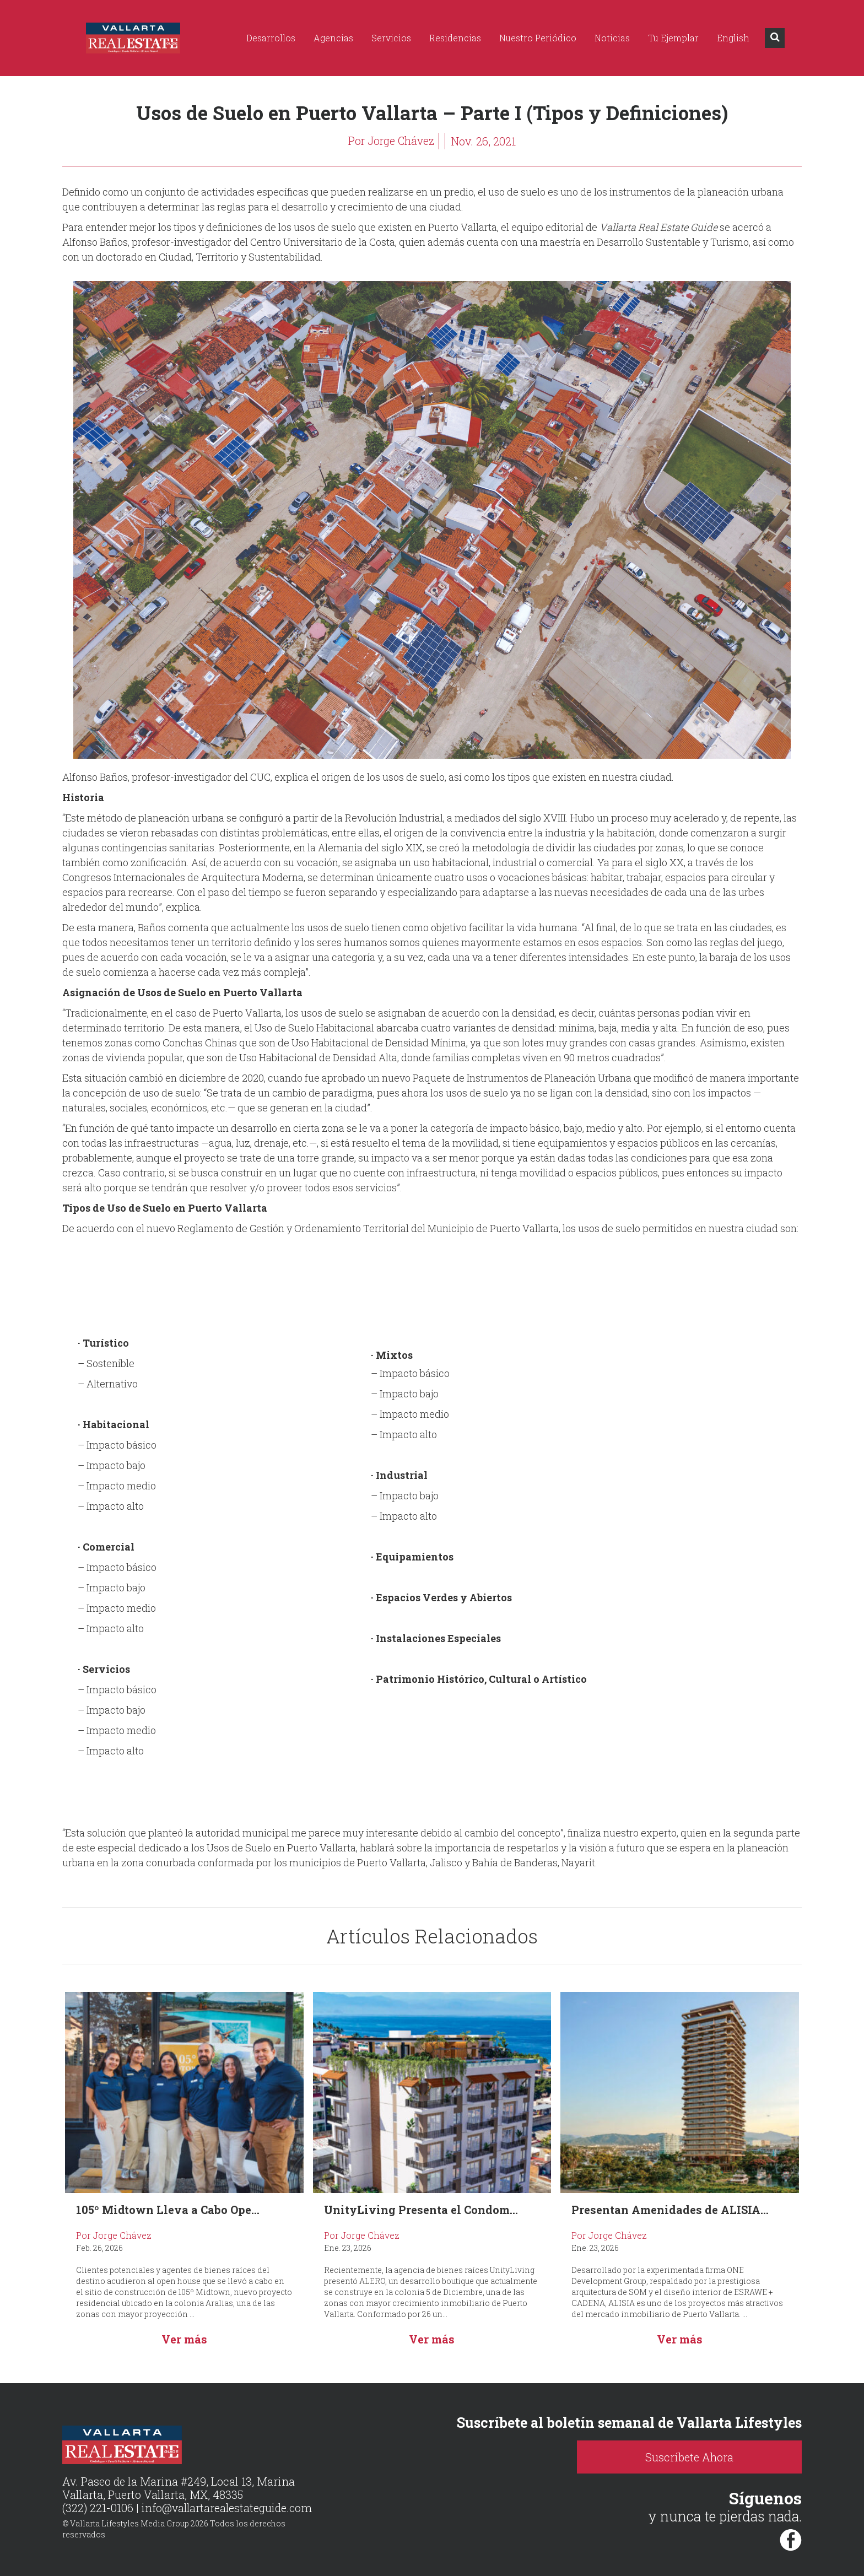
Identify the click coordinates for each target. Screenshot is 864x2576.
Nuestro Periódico (537, 38)
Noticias (612, 38)
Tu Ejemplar (673, 38)
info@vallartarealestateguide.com (228, 2508)
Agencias (333, 38)
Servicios (391, 38)
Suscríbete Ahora (707, 2457)
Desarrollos (270, 38)
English (733, 38)
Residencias (455, 38)
